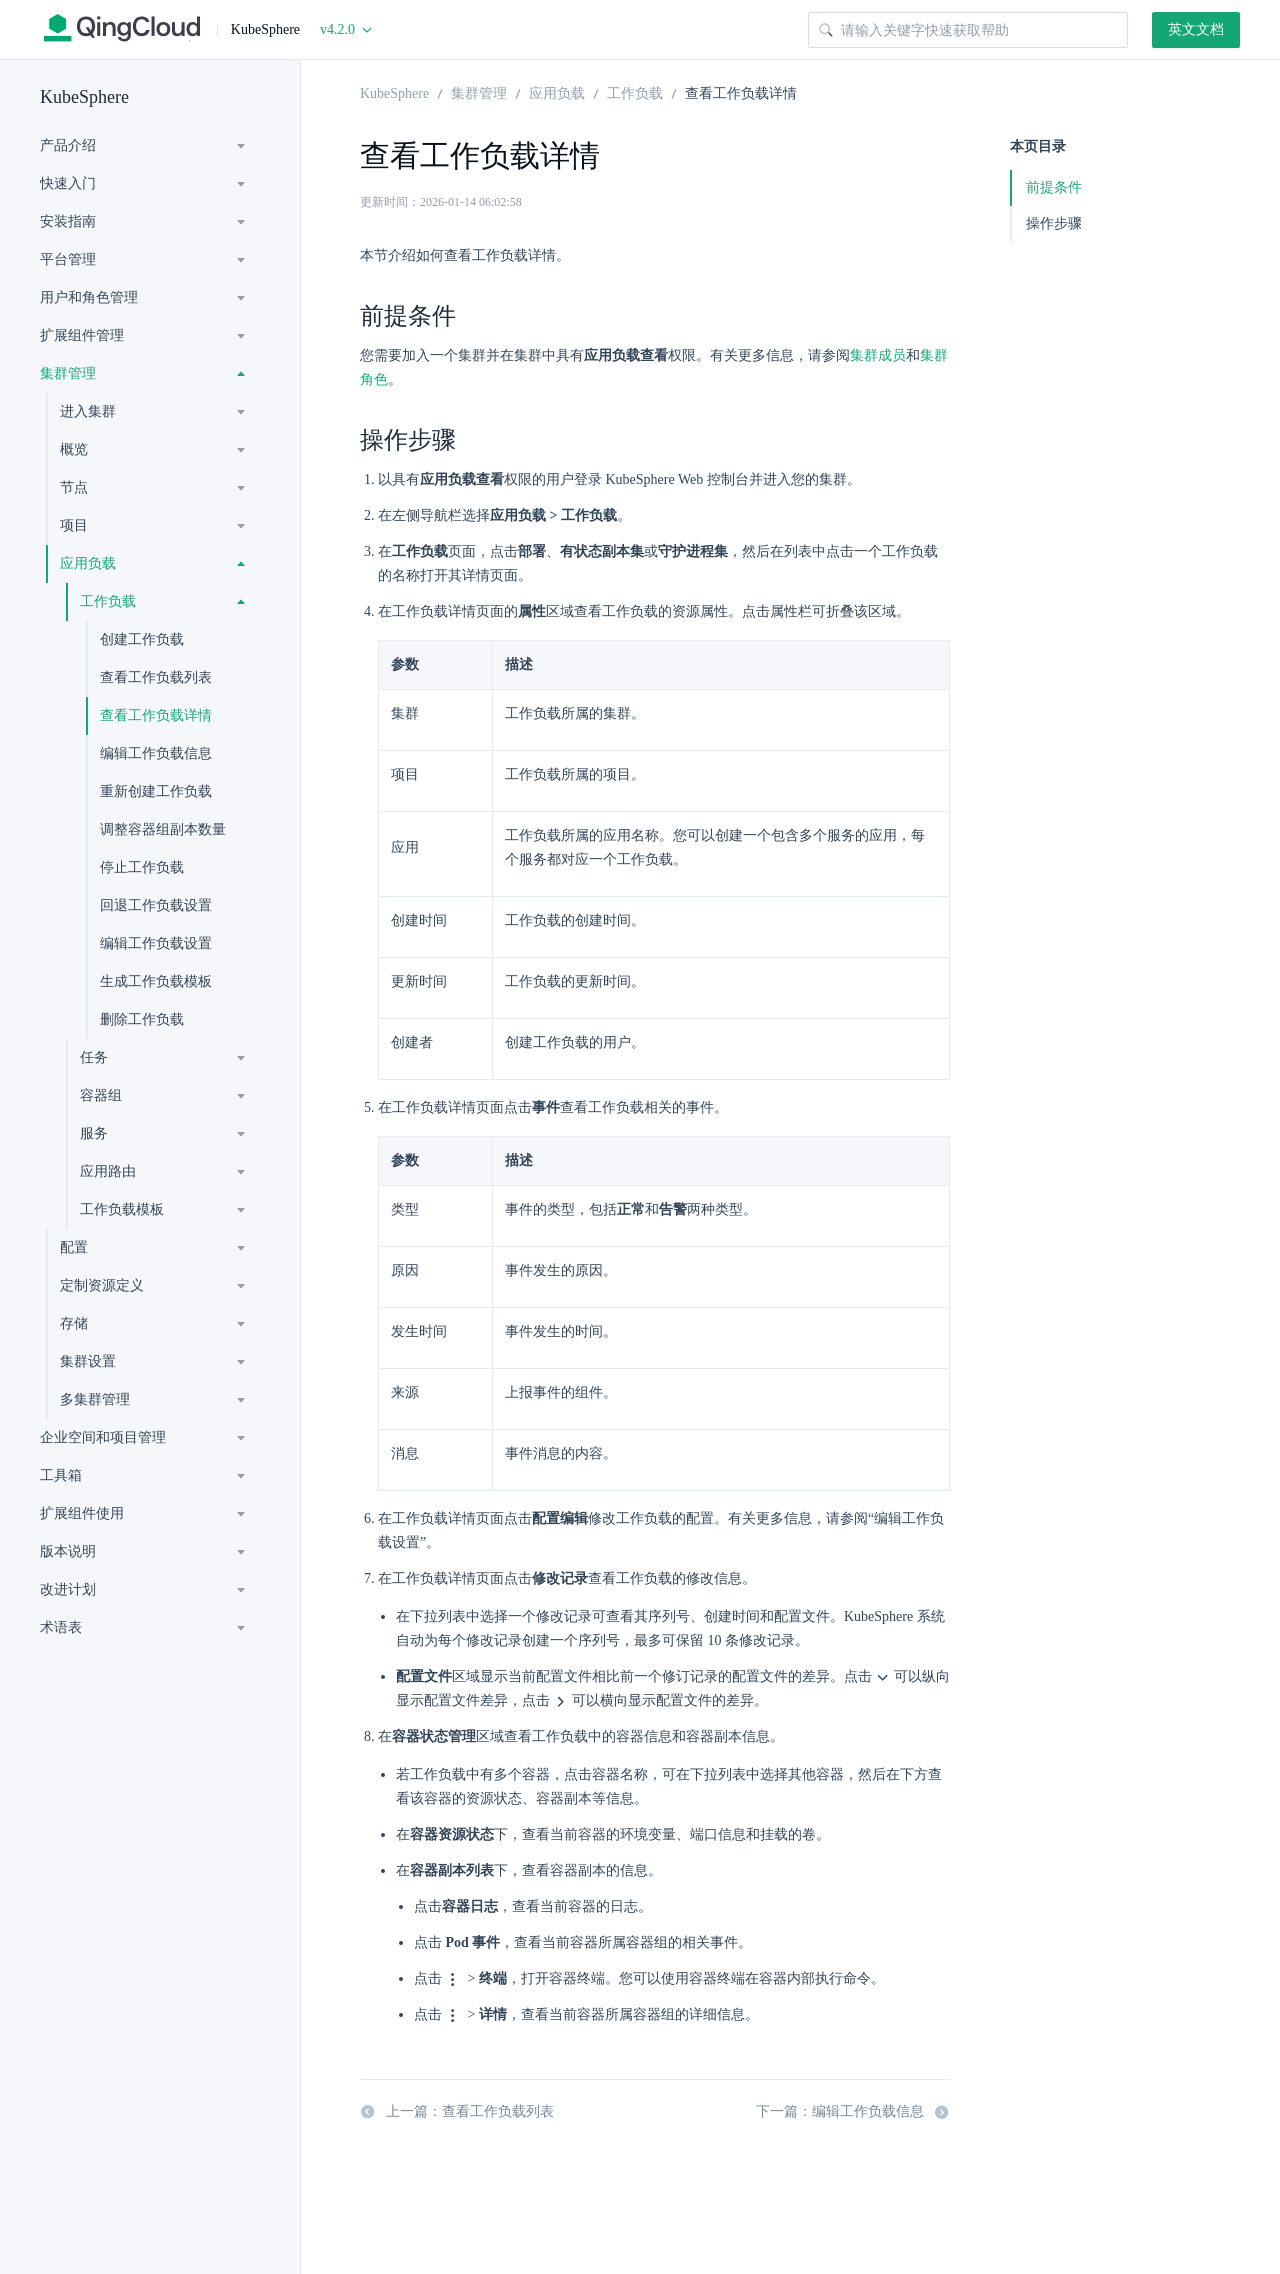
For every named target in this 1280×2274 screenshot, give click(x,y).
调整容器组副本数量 (163, 829)
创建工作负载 (142, 639)
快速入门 (68, 183)
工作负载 (108, 601)
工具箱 (61, 1475)
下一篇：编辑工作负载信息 (853, 2112)
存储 (74, 1323)
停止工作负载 (142, 867)
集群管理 (68, 373)
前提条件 (1054, 187)
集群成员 (878, 355)
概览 (74, 449)
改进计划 (68, 1589)
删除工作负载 (142, 1019)
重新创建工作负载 (156, 791)
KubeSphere (84, 97)
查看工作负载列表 (156, 677)
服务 (94, 1133)
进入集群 (88, 411)
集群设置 (88, 1361)
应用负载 (88, 563)
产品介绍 (68, 145)
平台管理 (68, 259)
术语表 (61, 1627)
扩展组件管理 (82, 335)
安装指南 (68, 221)
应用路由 (108, 1171)
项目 (74, 525)
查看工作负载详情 (156, 715)
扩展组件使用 (82, 1513)
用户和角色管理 (89, 297)
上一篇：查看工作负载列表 (457, 2112)
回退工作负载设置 (156, 905)
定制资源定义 (102, 1285)
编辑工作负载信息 (156, 753)
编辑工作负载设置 (156, 943)
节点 (74, 487)
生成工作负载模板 (156, 981)
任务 (94, 1057)
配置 (74, 1247)
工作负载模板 (122, 1209)
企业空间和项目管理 (103, 1437)
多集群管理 (95, 1399)
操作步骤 (1054, 223)
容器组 (101, 1095)
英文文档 (1196, 29)
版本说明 (68, 1551)
